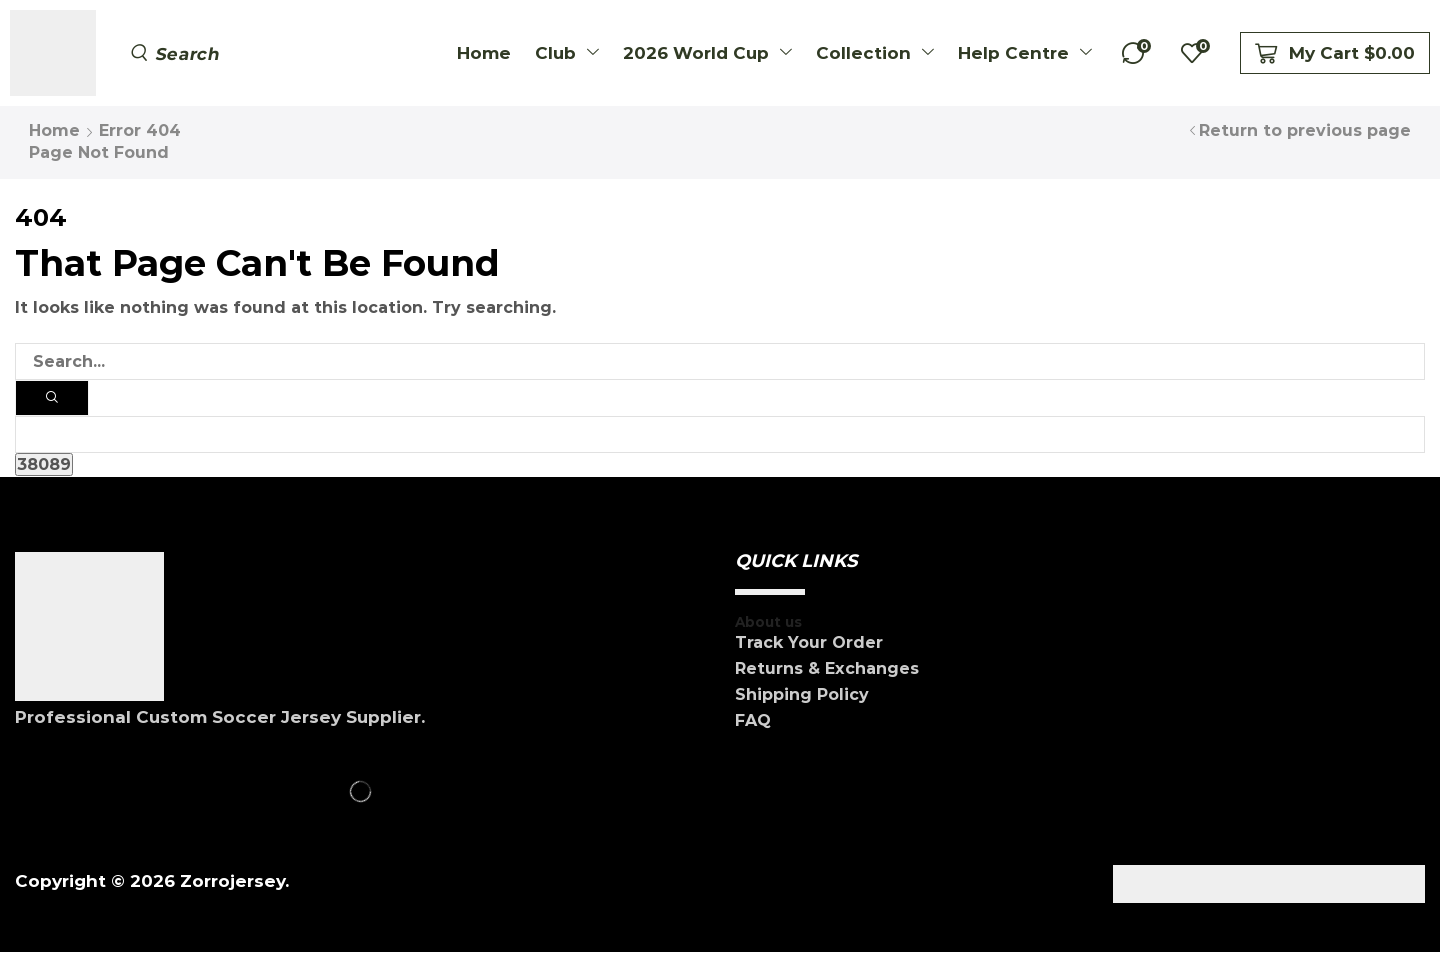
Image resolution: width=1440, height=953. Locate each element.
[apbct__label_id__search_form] (720, 435)
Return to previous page (1305, 130)
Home (54, 130)
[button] (176, 53)
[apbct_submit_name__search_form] (44, 465)
